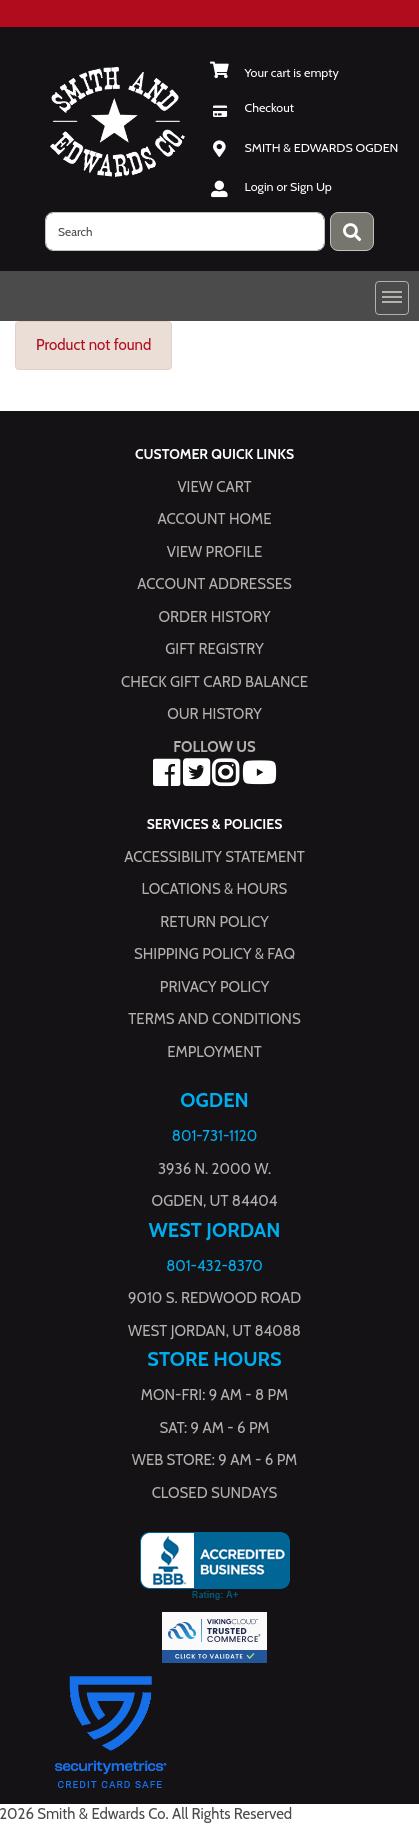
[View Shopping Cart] (274, 72)
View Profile (215, 551)
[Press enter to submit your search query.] (352, 231)
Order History (215, 616)
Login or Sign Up (288, 186)
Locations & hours (215, 889)
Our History (214, 714)
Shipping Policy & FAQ (214, 954)
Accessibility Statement (214, 856)
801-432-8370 (214, 1265)
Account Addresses (214, 584)
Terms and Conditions (214, 1019)
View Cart (214, 486)
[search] (185, 231)
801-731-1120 (214, 1136)
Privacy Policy (214, 986)
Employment (214, 1051)
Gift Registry (214, 649)
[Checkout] (252, 107)
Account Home (215, 519)
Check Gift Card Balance (214, 681)
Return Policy (214, 921)
